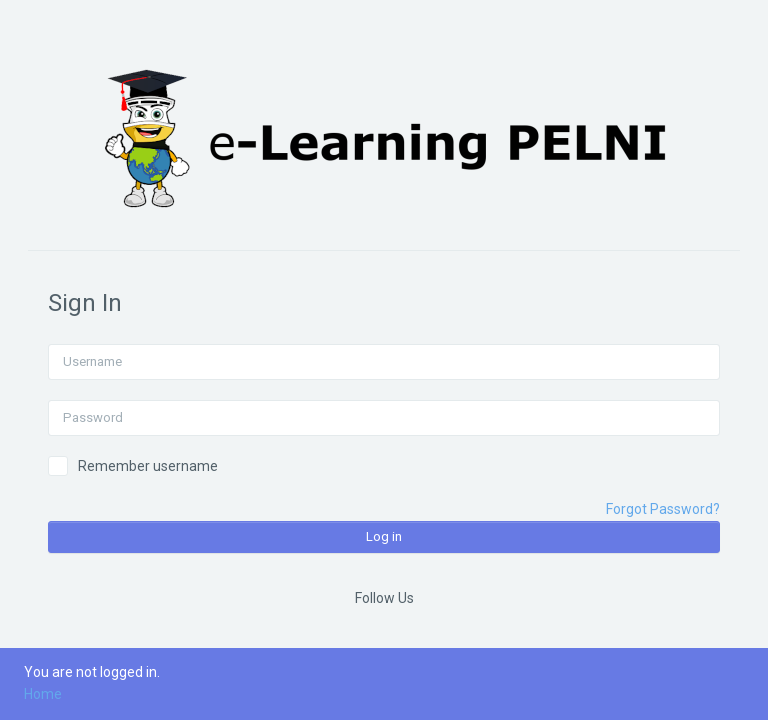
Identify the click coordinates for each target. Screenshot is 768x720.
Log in (384, 536)
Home (43, 694)
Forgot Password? (663, 509)
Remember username (148, 466)
